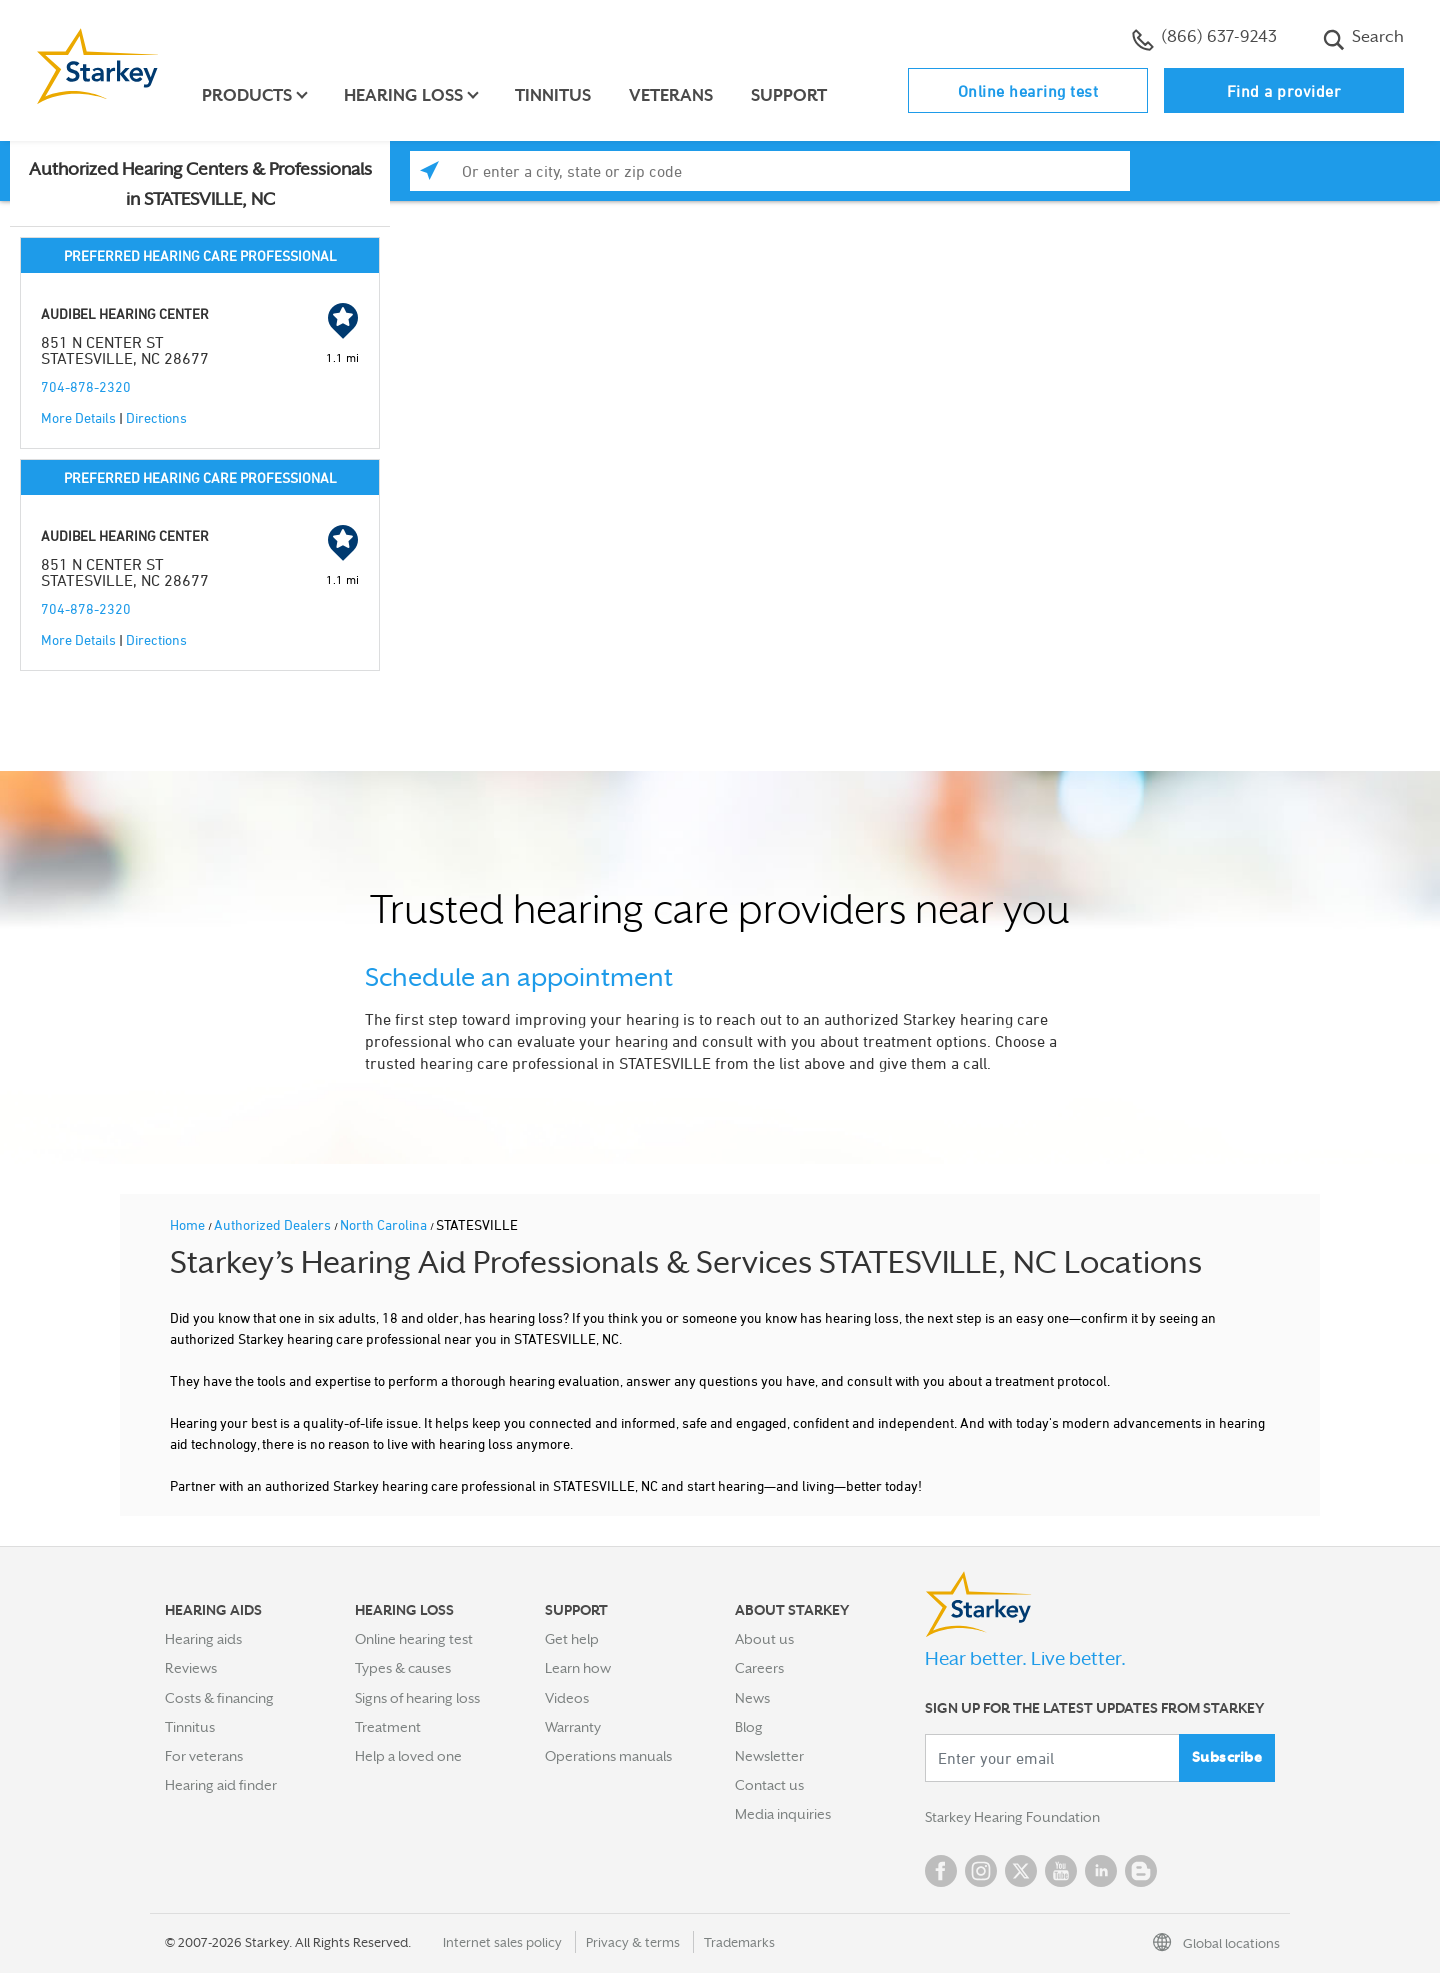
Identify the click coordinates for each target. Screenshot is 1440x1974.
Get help (572, 1639)
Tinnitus (554, 95)
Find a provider (1284, 91)
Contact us (769, 1785)
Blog (749, 1727)
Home (189, 1224)
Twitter (1021, 1872)
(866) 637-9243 (1204, 39)
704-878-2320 (86, 386)
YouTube (1061, 1872)
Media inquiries (783, 1814)
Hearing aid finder (221, 1785)
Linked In (1101, 1872)
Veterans (672, 95)
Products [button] (248, 95)
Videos (567, 1698)
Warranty (573, 1727)
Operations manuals (608, 1756)
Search (1363, 39)
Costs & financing (219, 1698)
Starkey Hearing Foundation (1012, 1818)
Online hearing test (1028, 91)
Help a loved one (408, 1756)
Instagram (981, 1872)
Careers (759, 1668)
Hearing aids (203, 1639)
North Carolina (385, 1224)
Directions (156, 417)
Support (790, 95)
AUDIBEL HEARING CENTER (125, 313)
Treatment (388, 1727)
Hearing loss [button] (404, 95)
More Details (78, 417)
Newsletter (769, 1756)
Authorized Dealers (274, 1224)
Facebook (941, 1872)
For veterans (204, 1756)
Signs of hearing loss (417, 1698)
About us (764, 1639)
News (752, 1698)
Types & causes (403, 1668)
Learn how (578, 1668)
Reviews (191, 1668)
